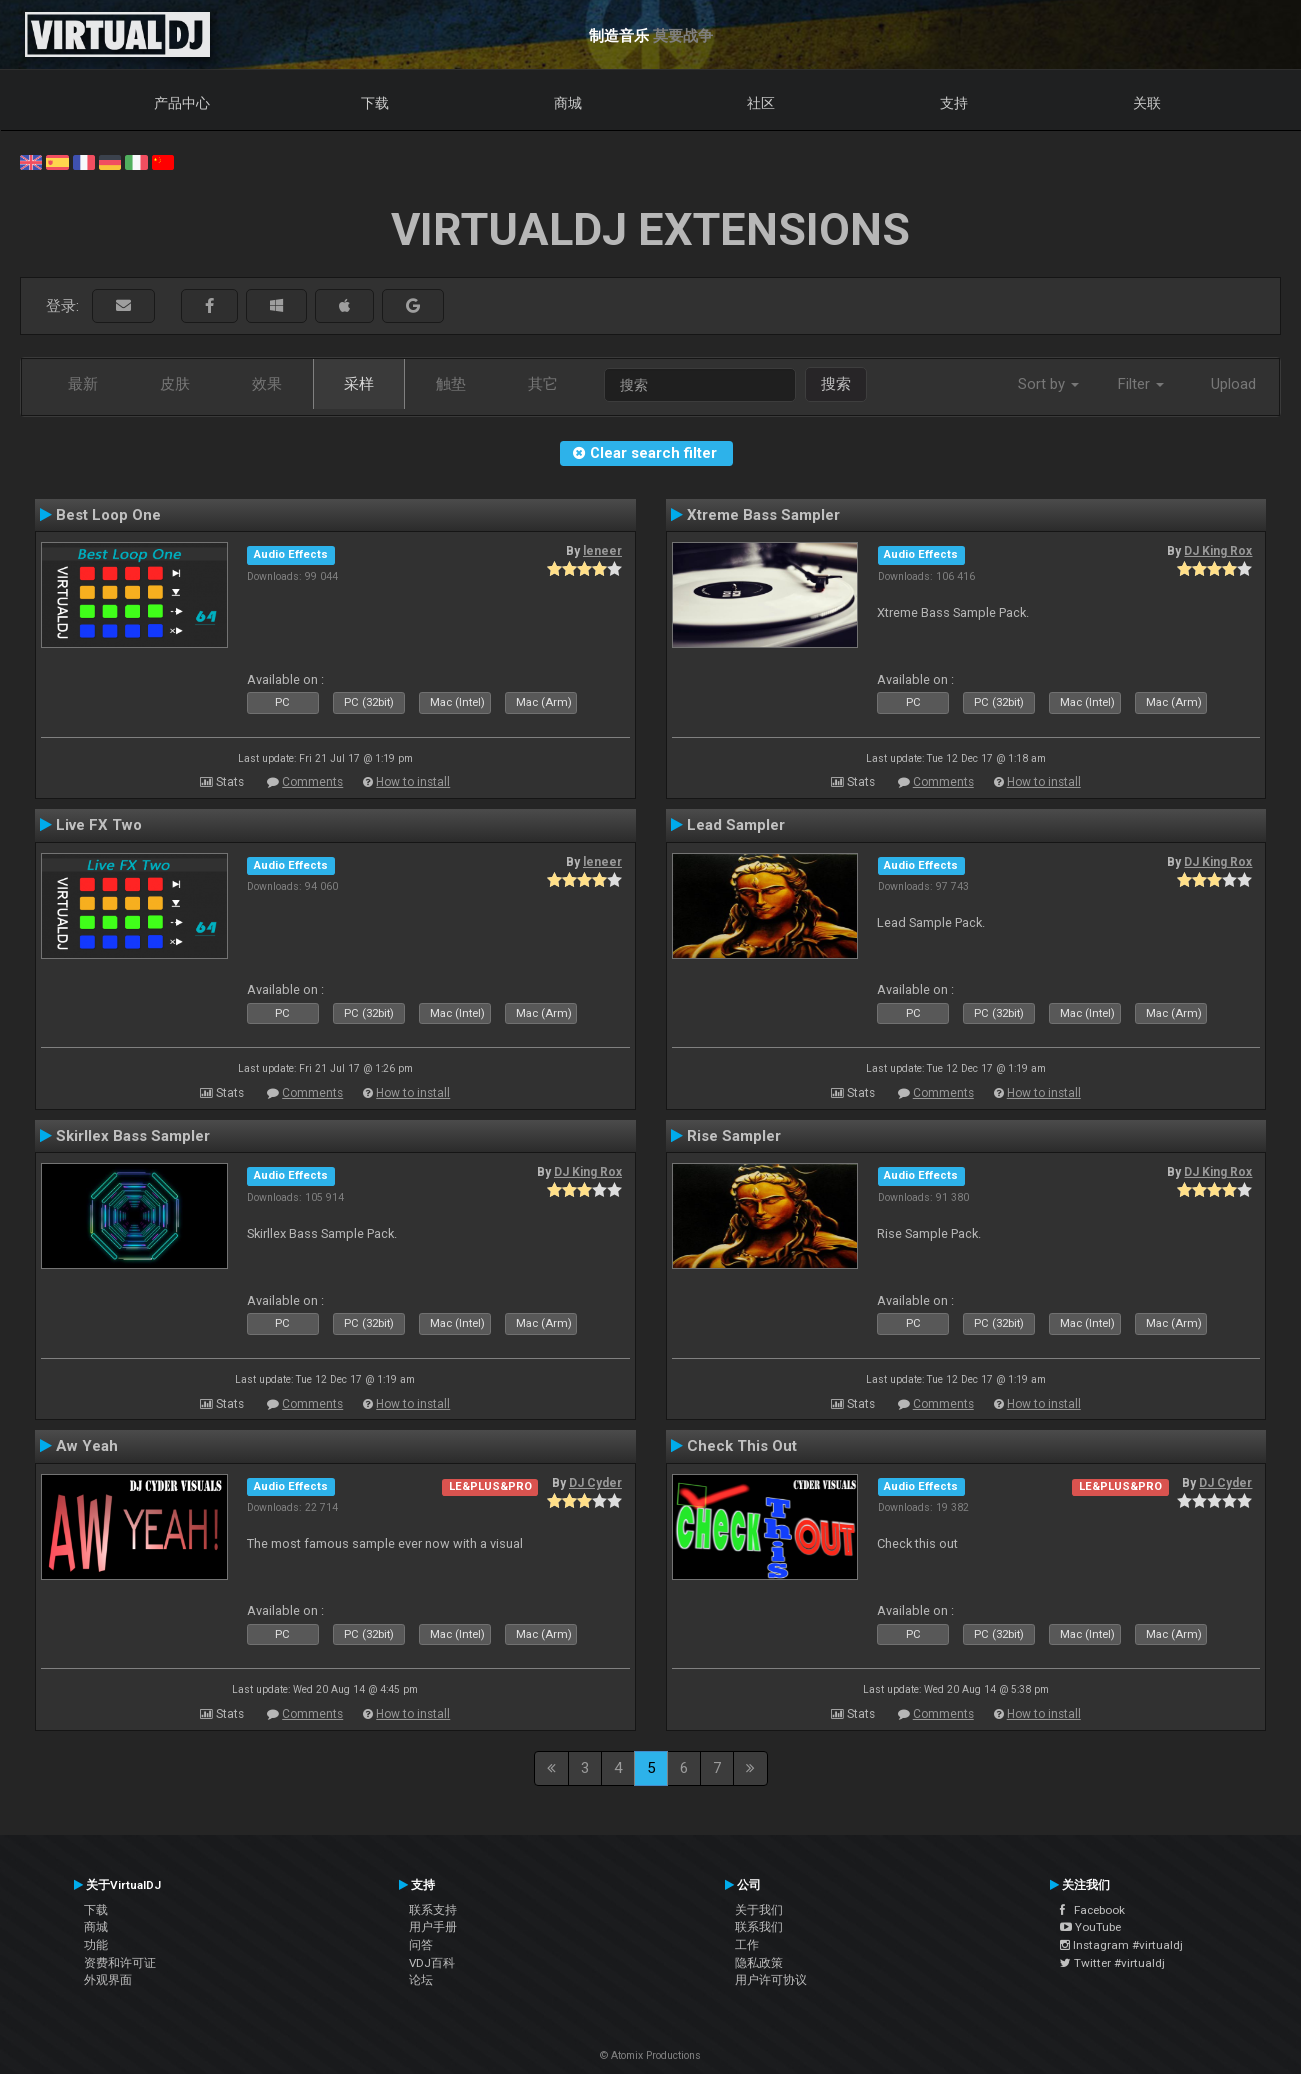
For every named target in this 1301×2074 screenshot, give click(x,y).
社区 (761, 103)
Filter (1141, 384)
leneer (602, 551)
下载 (375, 103)
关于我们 (759, 1910)
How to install (413, 782)
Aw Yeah (87, 1446)
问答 (421, 1945)
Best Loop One (108, 515)
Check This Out (742, 1446)
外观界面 (108, 1980)
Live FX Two (99, 825)
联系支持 (433, 1910)
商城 (568, 103)
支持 (954, 103)
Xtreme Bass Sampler (763, 515)
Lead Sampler (736, 825)
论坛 (421, 1980)
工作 (747, 1945)
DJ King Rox (1218, 551)
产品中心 (182, 103)
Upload (1233, 384)
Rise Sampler (734, 1136)
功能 (96, 1945)
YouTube (1090, 1927)
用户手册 (433, 1927)
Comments (312, 782)
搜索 (836, 384)
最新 (83, 384)
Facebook (1092, 1910)
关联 (1147, 103)
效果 (267, 384)
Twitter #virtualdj (1112, 1963)
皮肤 (175, 384)
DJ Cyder (595, 1483)
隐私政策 (759, 1963)
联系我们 (759, 1927)
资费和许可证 (120, 1963)
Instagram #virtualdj (1121, 1945)
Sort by (1048, 384)
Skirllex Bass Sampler (133, 1136)
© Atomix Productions (650, 2055)
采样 (359, 384)
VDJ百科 (432, 1963)
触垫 (451, 384)
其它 (543, 384)
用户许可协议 (771, 1980)
